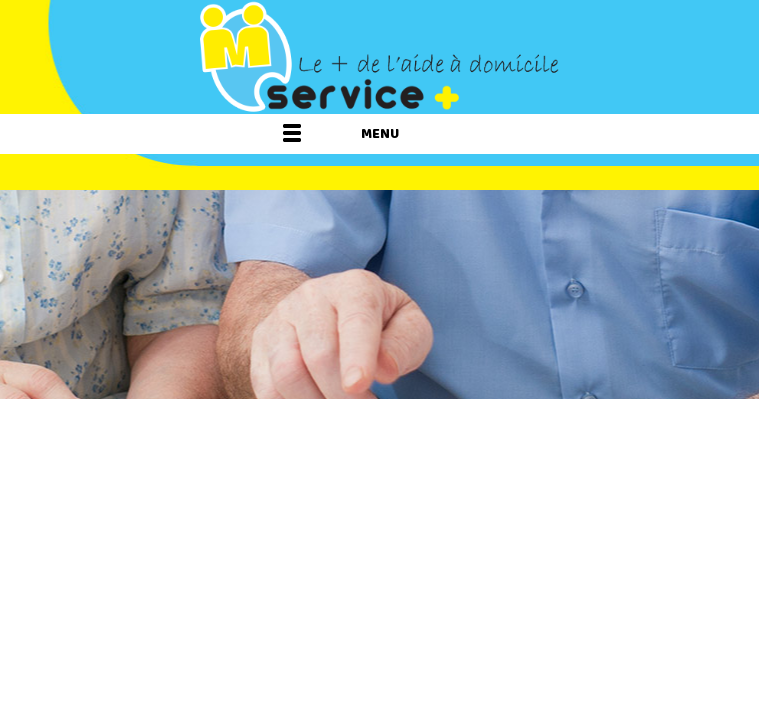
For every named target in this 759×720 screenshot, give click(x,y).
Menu (380, 134)
